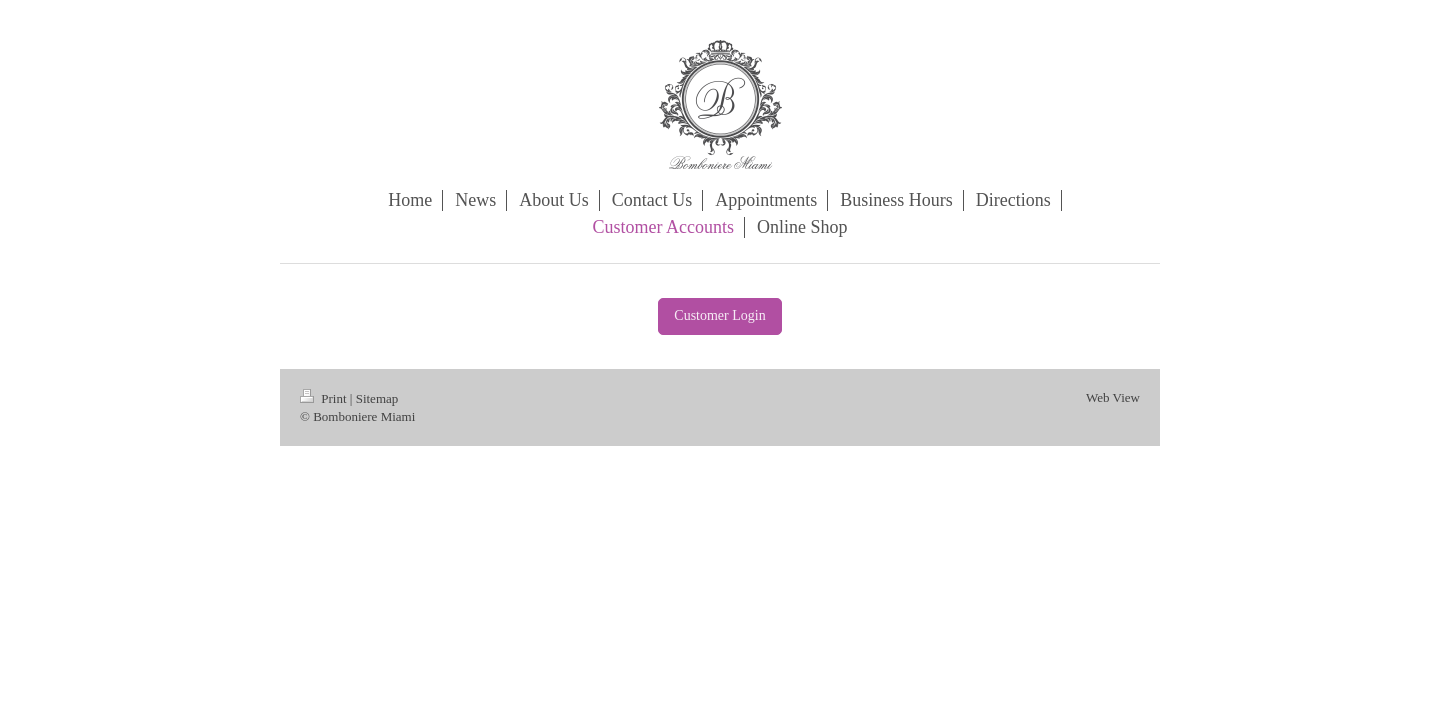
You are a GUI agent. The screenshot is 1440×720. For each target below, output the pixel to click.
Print (325, 398)
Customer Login (719, 315)
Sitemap (377, 398)
